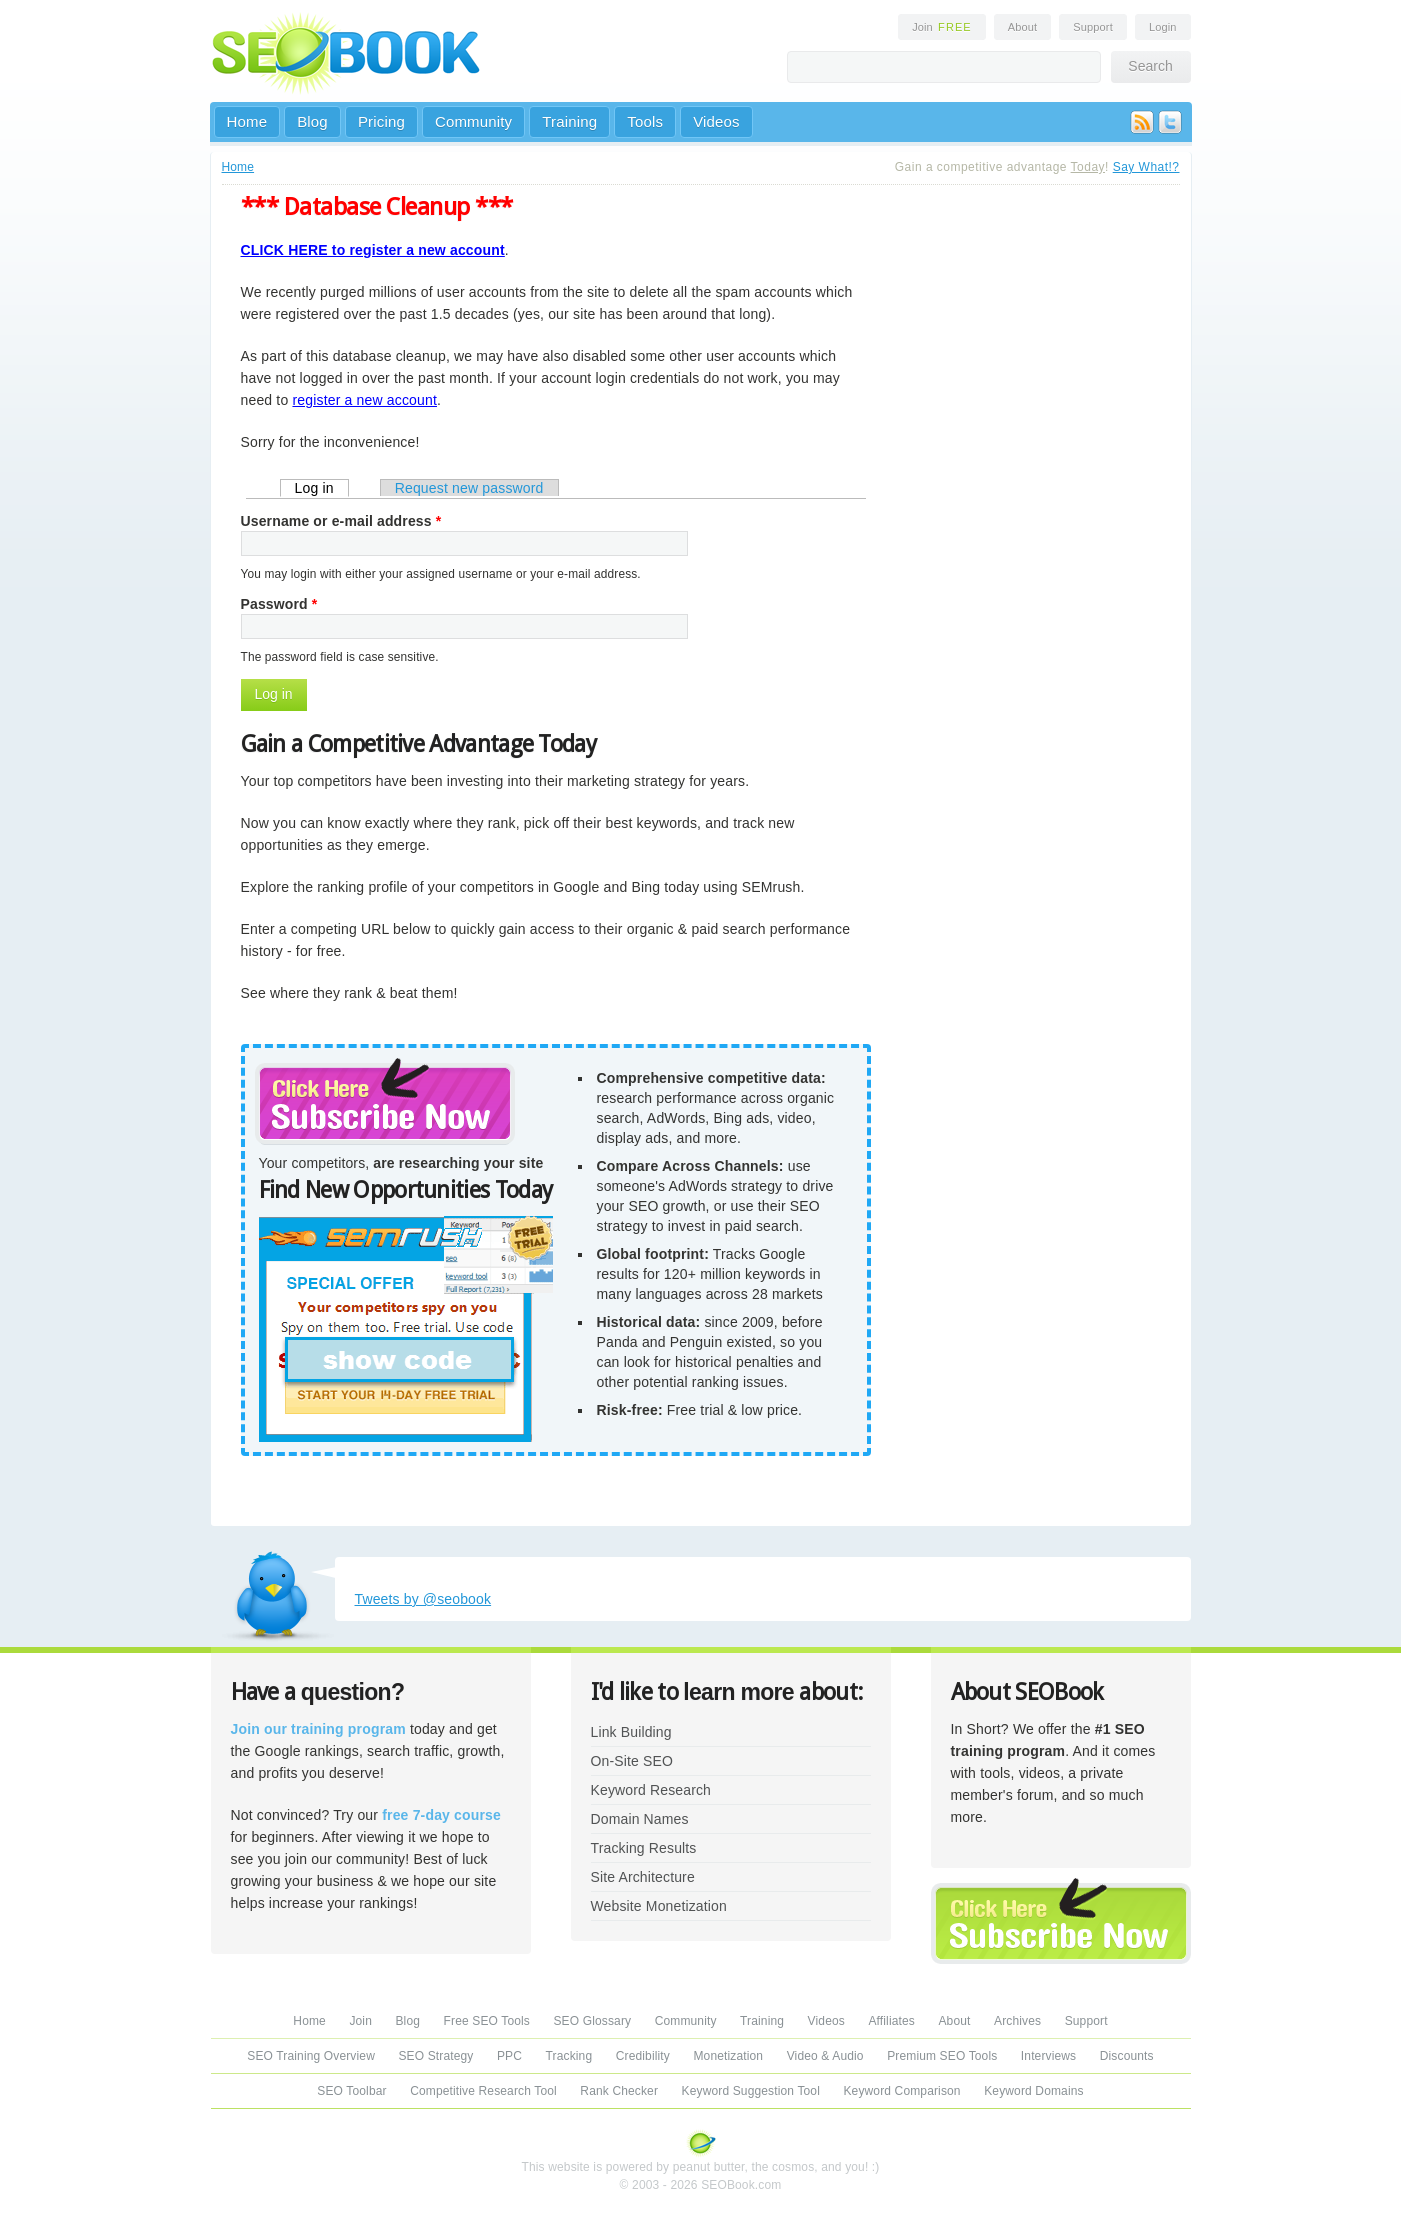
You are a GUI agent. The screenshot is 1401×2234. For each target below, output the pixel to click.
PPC (509, 2056)
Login (1163, 27)
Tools (645, 121)
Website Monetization (659, 1906)
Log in (322, 487)
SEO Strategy (435, 2056)
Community (473, 121)
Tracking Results (644, 1848)
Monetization (728, 2056)
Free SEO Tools (487, 2021)
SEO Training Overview (311, 2056)
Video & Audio (825, 2056)
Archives (1017, 2021)
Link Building (631, 1732)
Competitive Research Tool (483, 2091)
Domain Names (640, 1819)
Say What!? (1146, 167)
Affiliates (891, 2021)
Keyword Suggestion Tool (751, 2091)
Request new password (469, 488)
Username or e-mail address (341, 521)
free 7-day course (441, 1815)
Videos (716, 121)
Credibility (643, 2056)
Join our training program (318, 1729)
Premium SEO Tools (942, 2056)
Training (569, 121)
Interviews (1048, 2056)
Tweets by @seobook (423, 1599)
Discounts (1127, 2056)
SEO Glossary (592, 2021)
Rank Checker (619, 2091)
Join (942, 27)
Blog (312, 121)
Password (279, 604)
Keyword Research (651, 1790)
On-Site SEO (632, 1761)
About (1022, 27)
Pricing (381, 121)
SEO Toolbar (351, 2091)
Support (1093, 27)
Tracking (569, 2056)
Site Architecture (643, 1877)
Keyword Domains (1033, 2091)
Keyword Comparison (901, 2091)
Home (247, 121)
